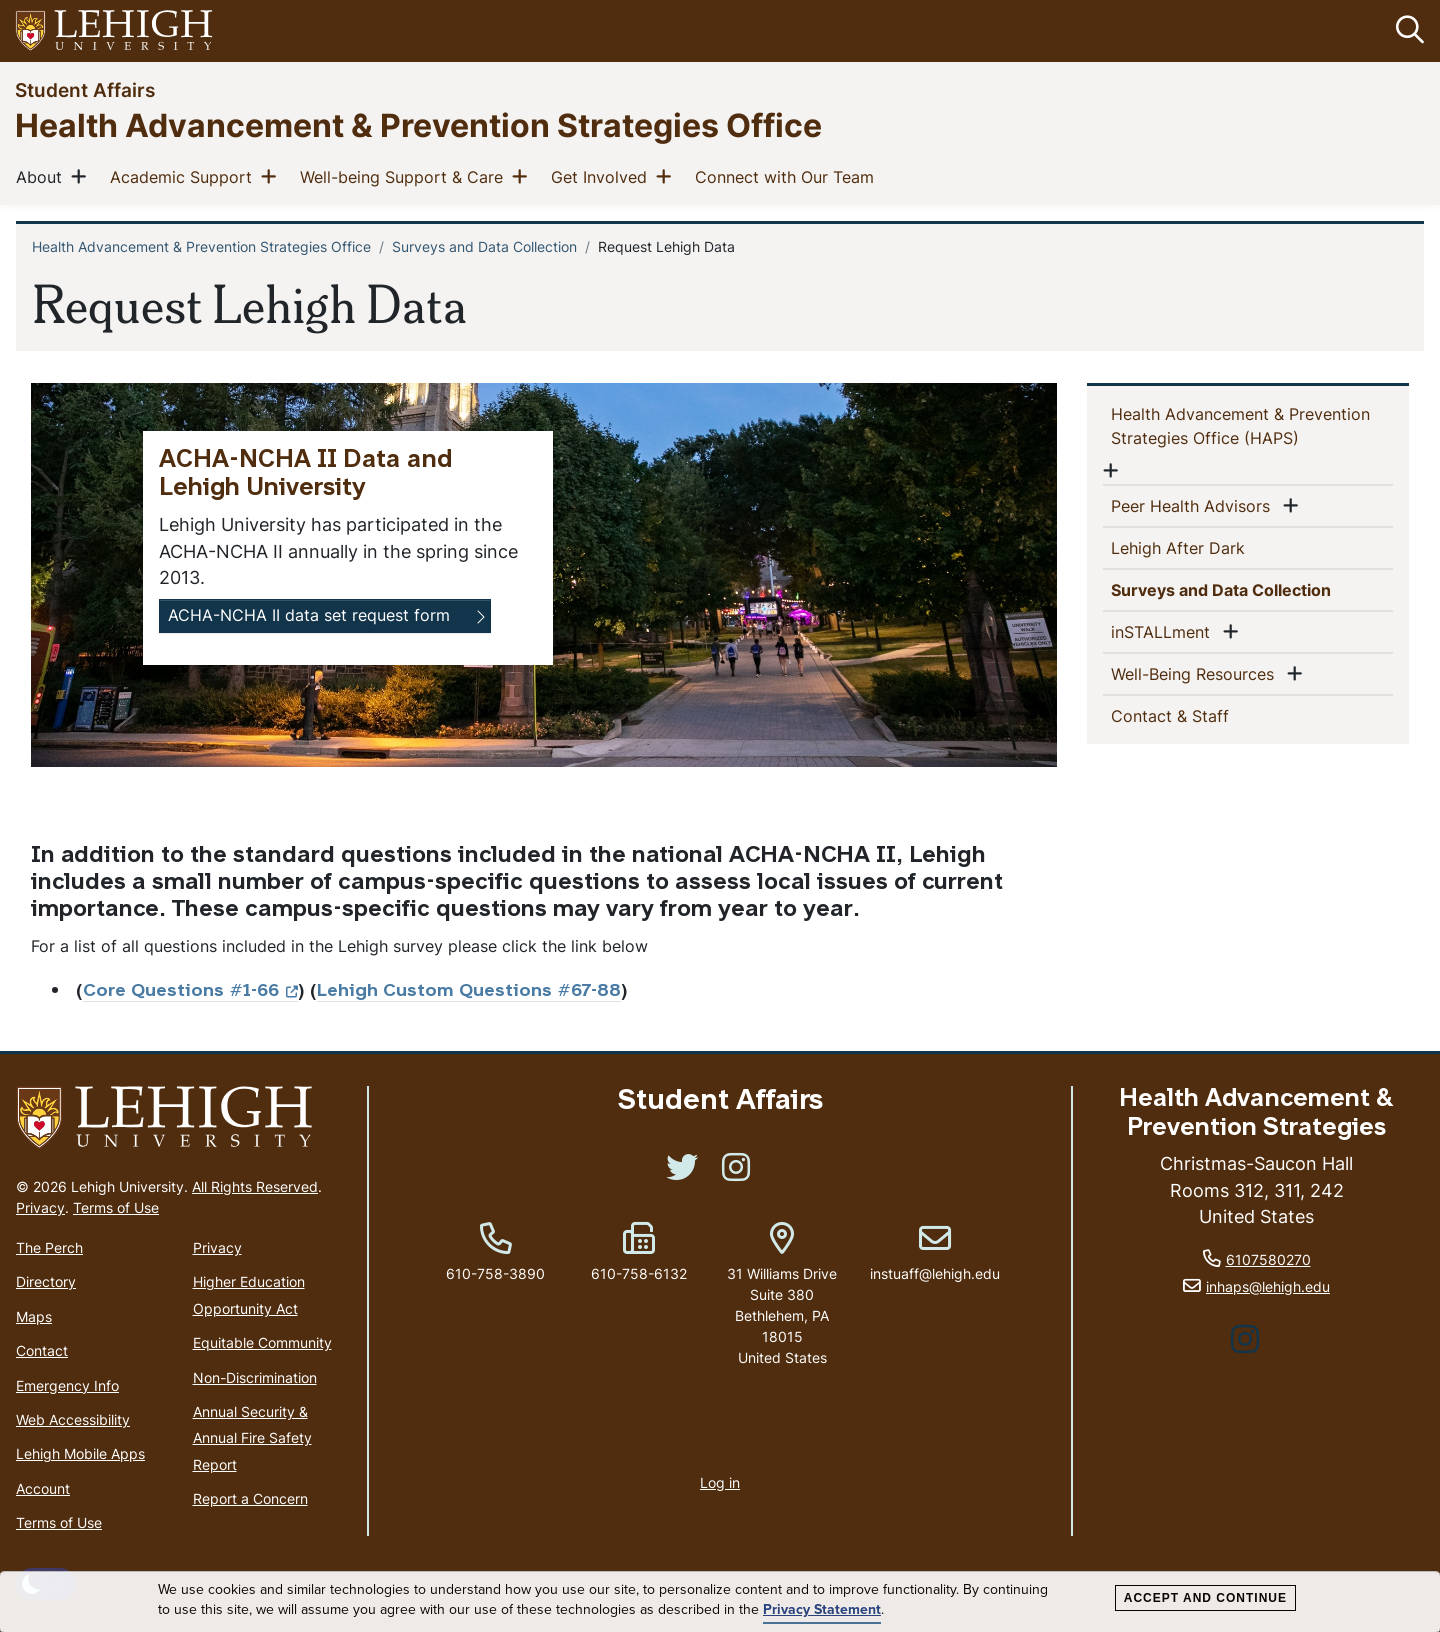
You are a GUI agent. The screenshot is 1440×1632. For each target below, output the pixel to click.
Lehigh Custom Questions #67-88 (469, 991)
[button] (1406, 31)
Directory (46, 1282)
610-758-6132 (639, 1273)
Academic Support (185, 176)
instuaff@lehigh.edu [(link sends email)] (935, 1253)
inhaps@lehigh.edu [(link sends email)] (1268, 1286)
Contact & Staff (1202, 715)
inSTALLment (1164, 631)
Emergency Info (67, 1385)
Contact (42, 1350)
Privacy (40, 1207)
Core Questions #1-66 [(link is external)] (190, 991)
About (43, 176)
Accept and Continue (1205, 1598)
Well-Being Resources (1196, 673)
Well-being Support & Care (405, 176)
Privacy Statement (822, 1610)
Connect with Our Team (788, 176)
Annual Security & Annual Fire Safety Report (252, 1438)
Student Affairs (85, 89)
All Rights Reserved (255, 1186)
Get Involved (603, 176)
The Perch (49, 1247)
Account (43, 1488)
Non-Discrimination (255, 1377)
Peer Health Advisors (1194, 505)
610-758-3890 (495, 1273)
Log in (720, 1482)
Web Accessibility (73, 1419)
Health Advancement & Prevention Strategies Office (418, 124)
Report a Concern (250, 1498)
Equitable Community (262, 1342)
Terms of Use (116, 1207)
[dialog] (720, 1602)
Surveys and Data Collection (484, 246)
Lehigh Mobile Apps (80, 1454)
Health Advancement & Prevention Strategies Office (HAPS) (1240, 426)
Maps (34, 1316)
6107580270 (1268, 1260)
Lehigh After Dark (1210, 547)
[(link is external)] (682, 1173)
